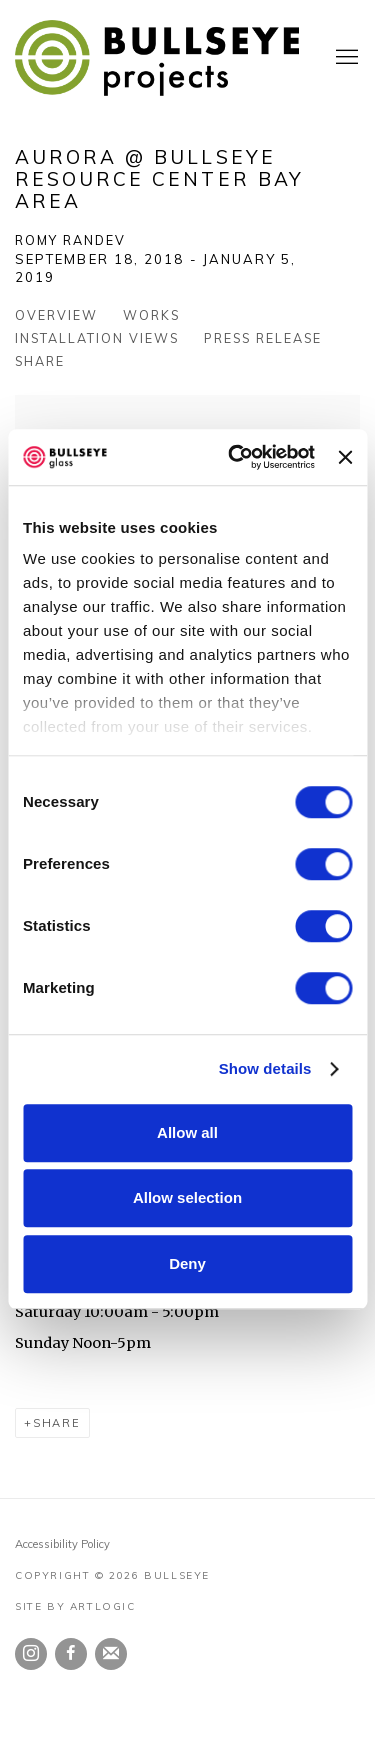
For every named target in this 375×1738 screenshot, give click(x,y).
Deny (187, 1263)
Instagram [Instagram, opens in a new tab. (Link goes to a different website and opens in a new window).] (31, 1654)
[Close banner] (345, 457)
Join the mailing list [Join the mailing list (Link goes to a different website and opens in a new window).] (111, 1654)
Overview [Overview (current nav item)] (56, 315)
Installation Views (97, 338)
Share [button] (40, 361)
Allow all (187, 1132)
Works (151, 315)
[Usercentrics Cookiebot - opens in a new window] (235, 457)
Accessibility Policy (62, 1544)
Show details (265, 1068)
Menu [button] (345, 58)
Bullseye (157, 58)
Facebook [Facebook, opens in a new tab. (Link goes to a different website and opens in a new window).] (71, 1654)
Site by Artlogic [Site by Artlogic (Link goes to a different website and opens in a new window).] (75, 1606)
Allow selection (187, 1197)
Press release (263, 338)
